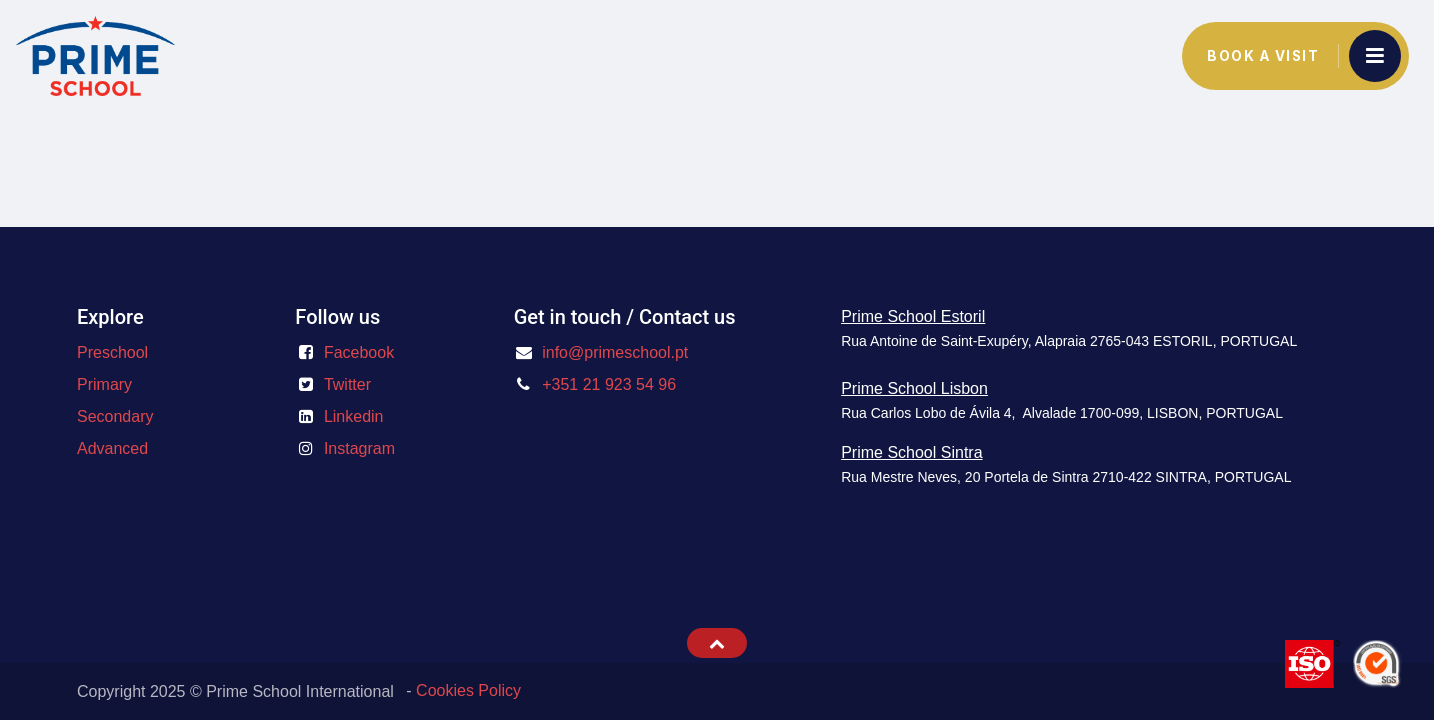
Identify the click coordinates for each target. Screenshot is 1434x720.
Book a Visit (1263, 56)
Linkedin (354, 416)
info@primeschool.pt (615, 352)
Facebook (359, 352)
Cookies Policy (468, 690)
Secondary (115, 416)
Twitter (347, 384)
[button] (716, 643)
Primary (104, 384)
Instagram (359, 448)
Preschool (112, 352)
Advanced (112, 448)
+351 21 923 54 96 (609, 384)
